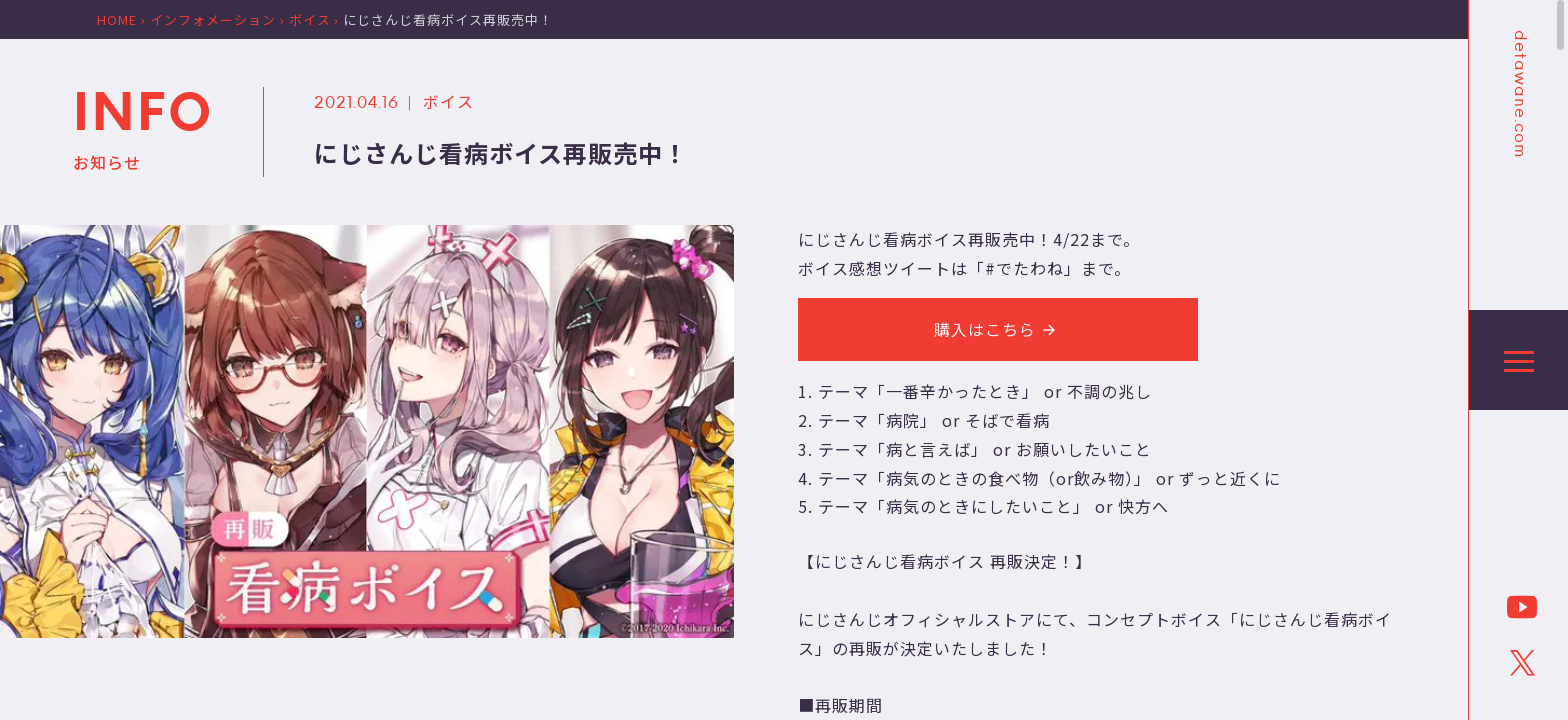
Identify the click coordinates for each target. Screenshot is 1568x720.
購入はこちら (998, 329)
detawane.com (1519, 94)
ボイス (448, 101)
